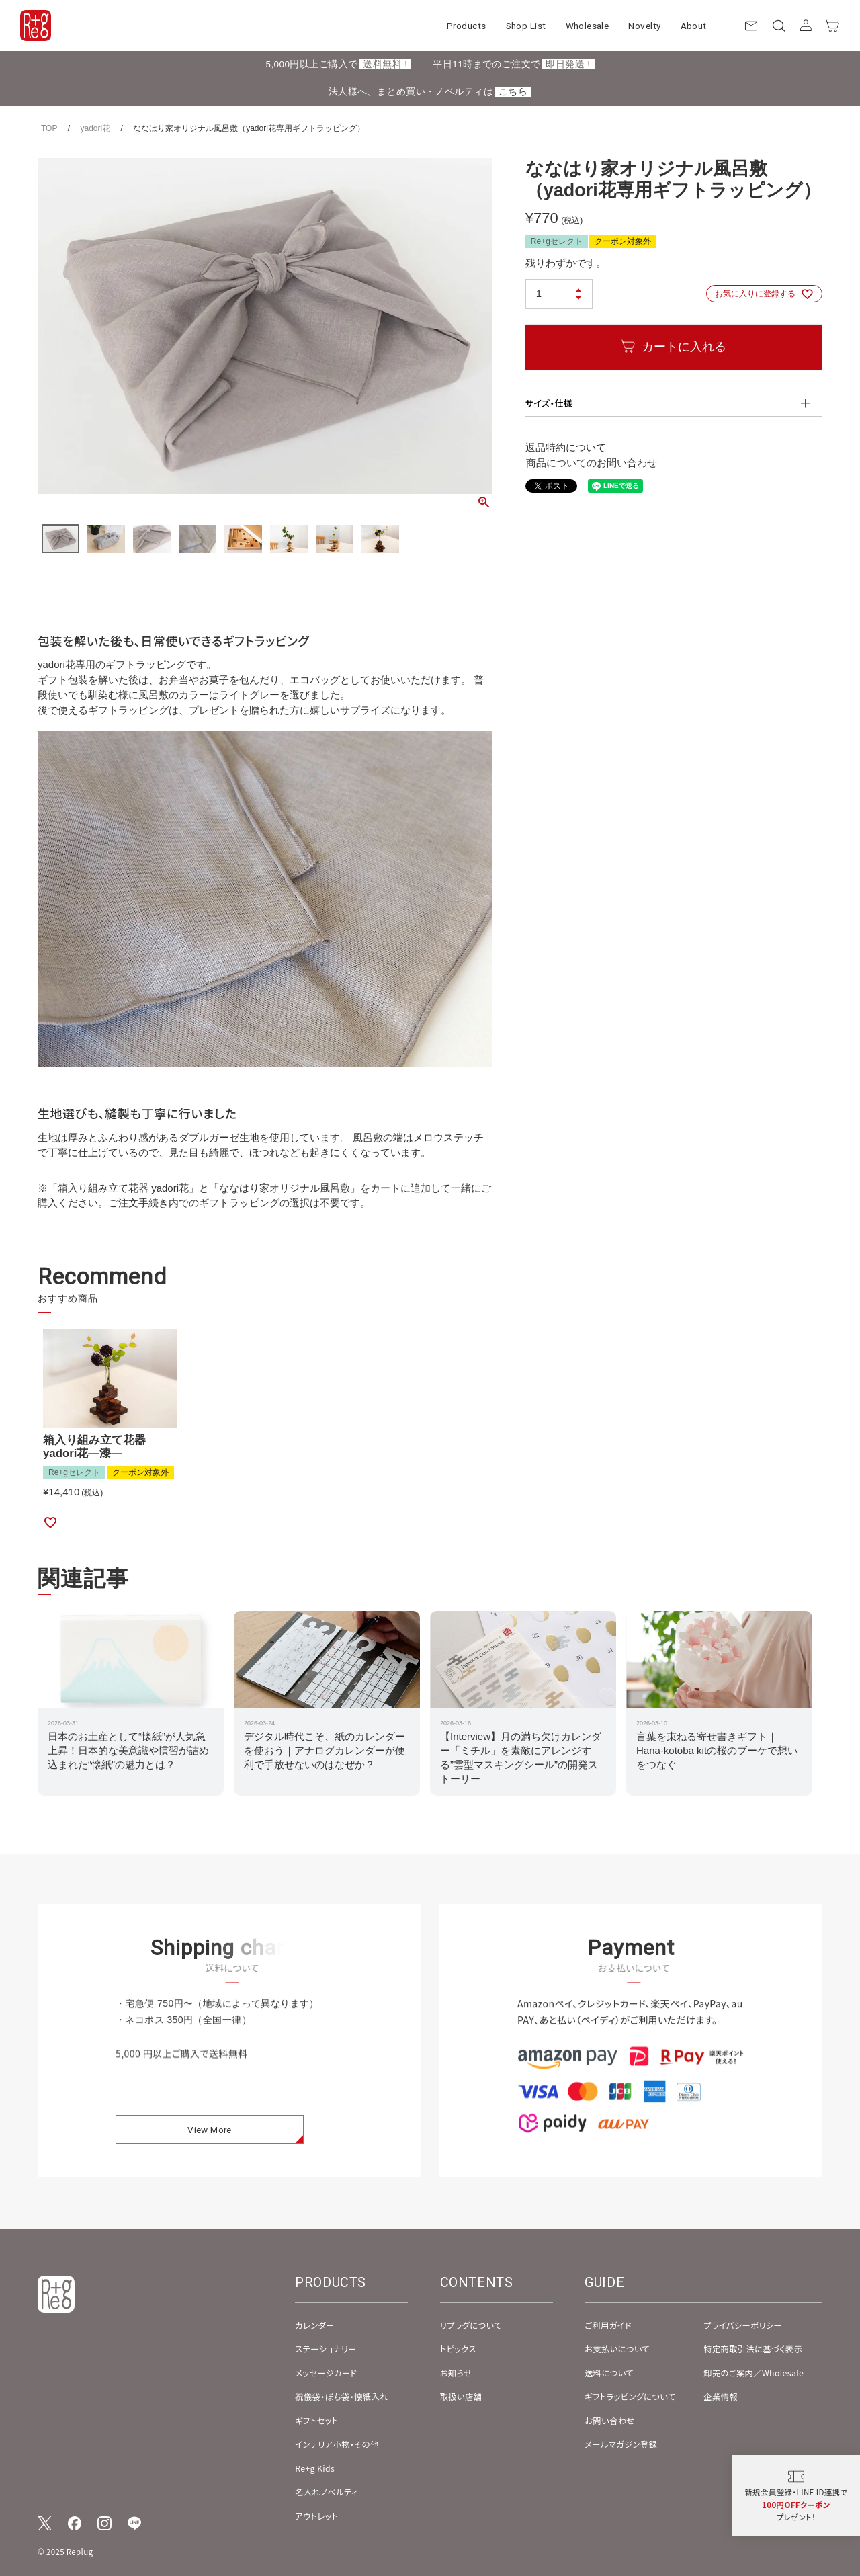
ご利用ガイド (608, 2325)
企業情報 (720, 2397)
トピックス (458, 2349)
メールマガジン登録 (621, 2444)
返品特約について (565, 447)
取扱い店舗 (461, 2397)
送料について (609, 2373)
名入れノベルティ (326, 2492)
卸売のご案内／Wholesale (753, 2373)
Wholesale (587, 25)
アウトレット (316, 2516)
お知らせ (456, 2373)
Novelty (644, 25)
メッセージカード (326, 2373)
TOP (49, 128)
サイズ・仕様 (549, 403)
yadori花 (95, 128)
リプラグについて (471, 2325)
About (694, 25)
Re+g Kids (315, 2468)
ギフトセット (316, 2421)
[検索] (778, 26)
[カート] (833, 26)
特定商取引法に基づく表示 (752, 2349)
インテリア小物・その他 (336, 2444)
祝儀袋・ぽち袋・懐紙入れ (341, 2397)
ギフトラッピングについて (630, 2397)
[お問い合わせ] (751, 26)
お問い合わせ (609, 2421)
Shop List (526, 25)
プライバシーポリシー (742, 2325)
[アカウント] (806, 26)
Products (466, 25)
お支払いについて (617, 2349)
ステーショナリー (325, 2349)
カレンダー (314, 2325)
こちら (513, 92)
